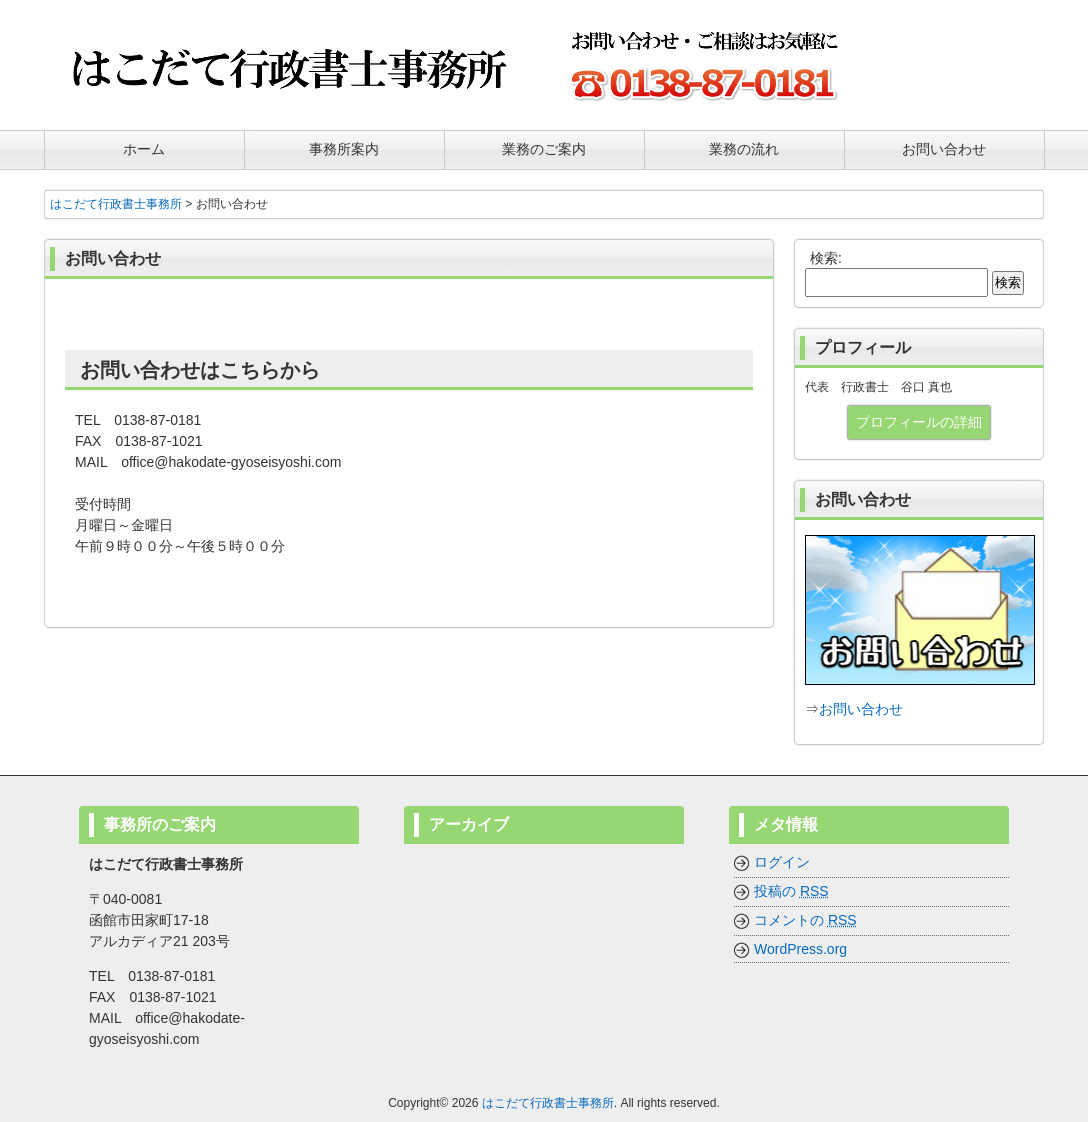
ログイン (782, 862)
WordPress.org (800, 949)
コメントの (805, 920)
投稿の (791, 891)
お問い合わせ (861, 709)
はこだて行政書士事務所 (548, 1103)
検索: (826, 258)
